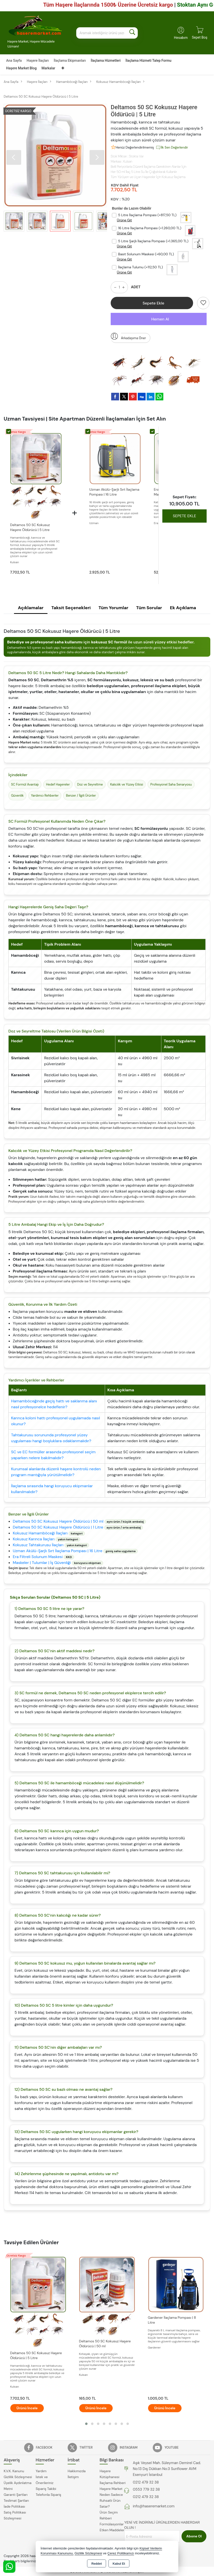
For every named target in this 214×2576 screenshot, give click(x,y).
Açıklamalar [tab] (31, 608)
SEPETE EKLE (184, 515)
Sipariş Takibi (46, 2488)
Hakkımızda (77, 2471)
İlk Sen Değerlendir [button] (172, 147)
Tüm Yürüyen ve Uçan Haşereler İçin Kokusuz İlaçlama (148, 177)
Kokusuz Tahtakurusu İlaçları (38, 1544)
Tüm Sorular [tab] (149, 608)
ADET (135, 287)
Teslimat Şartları (16, 2500)
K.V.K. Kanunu (14, 2471)
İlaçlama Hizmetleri (106, 60)
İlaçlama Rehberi (113, 2483)
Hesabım (181, 38)
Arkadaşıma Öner (128, 336)
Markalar (48, 68)
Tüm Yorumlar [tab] (113, 608)
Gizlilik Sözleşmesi (18, 2477)
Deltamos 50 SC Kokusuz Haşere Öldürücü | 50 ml (58, 1521)
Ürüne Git (124, 220)
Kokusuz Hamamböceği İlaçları (40, 1533)
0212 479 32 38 (146, 2482)
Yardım (41, 2471)
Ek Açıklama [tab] (183, 608)
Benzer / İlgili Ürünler (81, 795)
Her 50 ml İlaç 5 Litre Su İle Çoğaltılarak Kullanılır (144, 171)
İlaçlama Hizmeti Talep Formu (148, 60)
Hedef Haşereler (58, 784)
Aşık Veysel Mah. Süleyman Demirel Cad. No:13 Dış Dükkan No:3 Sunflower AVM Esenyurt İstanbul (167, 2468)
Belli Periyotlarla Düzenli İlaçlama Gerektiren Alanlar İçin (148, 166)
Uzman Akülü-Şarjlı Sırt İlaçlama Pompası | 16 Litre (57, 1550)
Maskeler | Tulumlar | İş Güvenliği (42, 1562)
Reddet (96, 2563)
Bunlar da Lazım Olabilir (131, 208)
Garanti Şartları (16, 2494)
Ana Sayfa (14, 60)
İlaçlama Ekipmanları (70, 60)
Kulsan (127, 161)
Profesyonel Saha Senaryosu (171, 784)
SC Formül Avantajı (25, 784)
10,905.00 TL (184, 503)
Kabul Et (119, 2563)
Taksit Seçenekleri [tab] (71, 608)
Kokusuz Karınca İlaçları (34, 1539)
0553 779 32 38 (146, 2489)
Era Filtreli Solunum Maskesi (38, 1556)
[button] (97, 157)
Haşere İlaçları (38, 60)
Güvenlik (17, 795)
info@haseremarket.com (153, 2506)
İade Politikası (14, 2506)
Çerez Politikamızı (120, 2553)
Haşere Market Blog (21, 68)
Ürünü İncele (27, 2408)
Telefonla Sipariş (48, 2494)
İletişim (73, 2477)
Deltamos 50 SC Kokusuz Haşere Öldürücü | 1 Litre (58, 1527)
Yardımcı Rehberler (45, 795)
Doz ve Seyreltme (90, 784)
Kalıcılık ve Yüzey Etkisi (126, 784)
